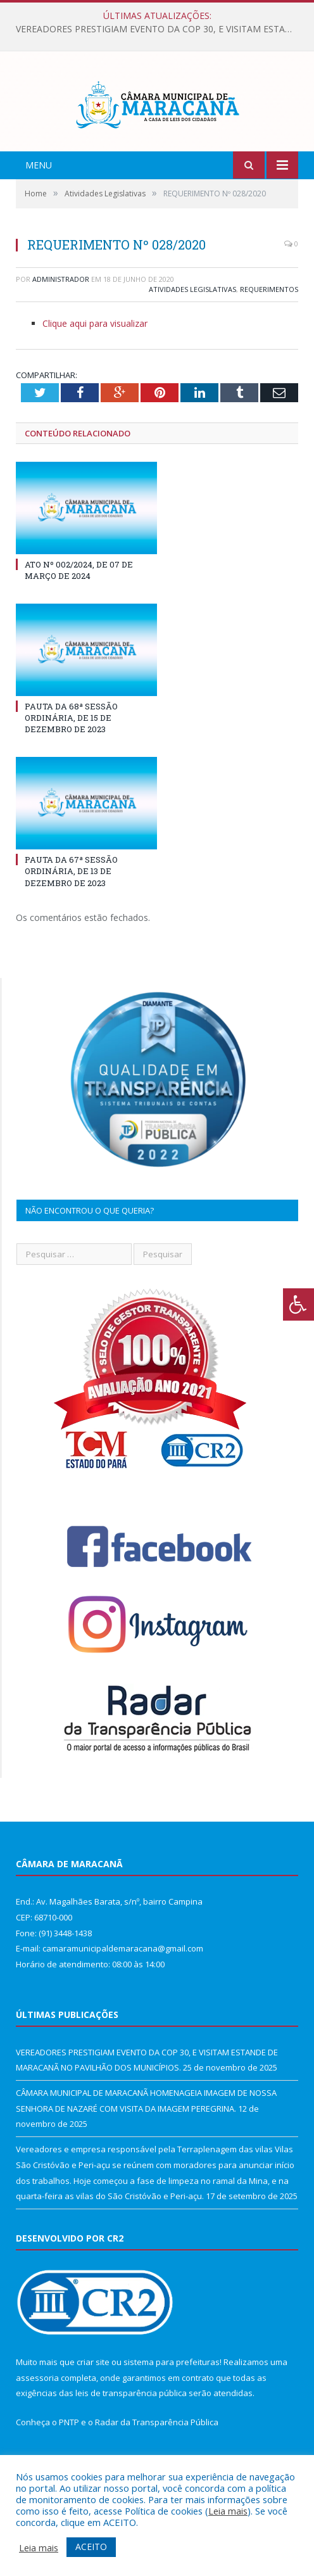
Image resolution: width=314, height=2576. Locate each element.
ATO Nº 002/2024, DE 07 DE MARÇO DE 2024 (79, 607)
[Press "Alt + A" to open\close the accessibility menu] (298, 1304)
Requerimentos (269, 327)
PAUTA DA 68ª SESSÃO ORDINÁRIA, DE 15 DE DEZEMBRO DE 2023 (71, 756)
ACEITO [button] (91, 2547)
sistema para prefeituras (171, 2400)
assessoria (37, 2415)
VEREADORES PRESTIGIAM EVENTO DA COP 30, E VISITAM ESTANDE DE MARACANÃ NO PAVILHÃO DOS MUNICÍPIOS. (160, 29)
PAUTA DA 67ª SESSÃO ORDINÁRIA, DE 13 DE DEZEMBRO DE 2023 (71, 909)
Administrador (60, 316)
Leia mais (228, 2510)
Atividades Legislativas (192, 327)
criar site (93, 2400)
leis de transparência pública (131, 2431)
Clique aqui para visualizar (95, 361)
